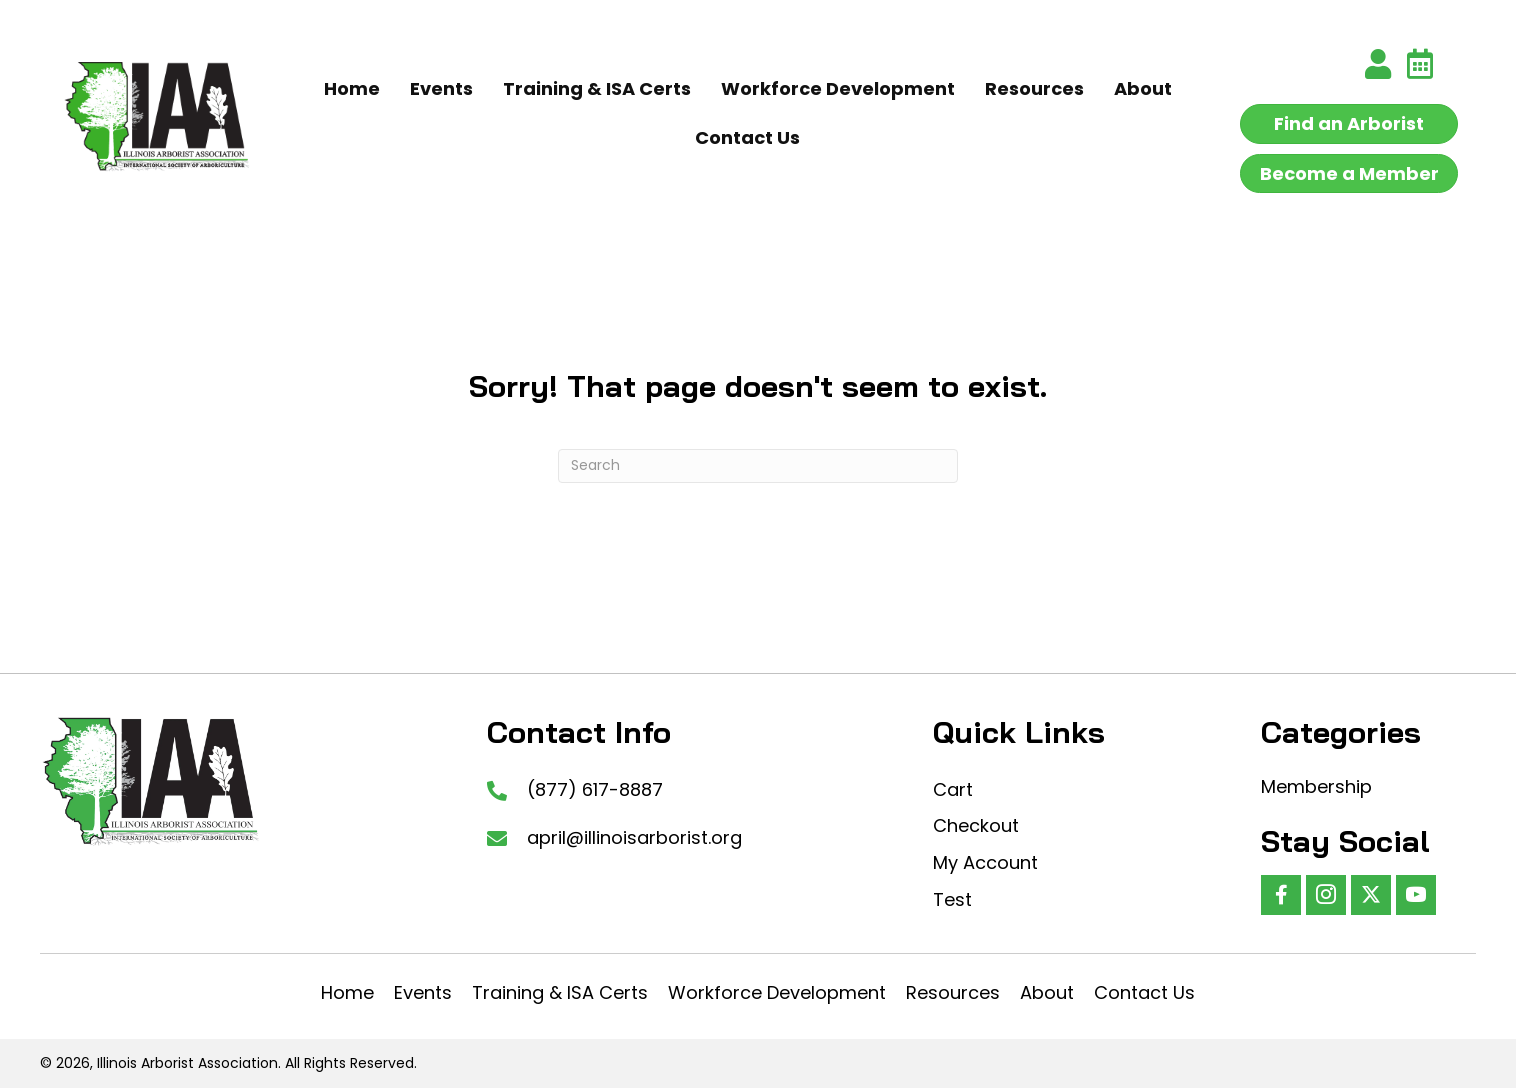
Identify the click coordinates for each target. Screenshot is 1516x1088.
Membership (1316, 786)
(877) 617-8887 (595, 789)
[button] (1281, 895)
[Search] (758, 466)
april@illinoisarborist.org (634, 837)
